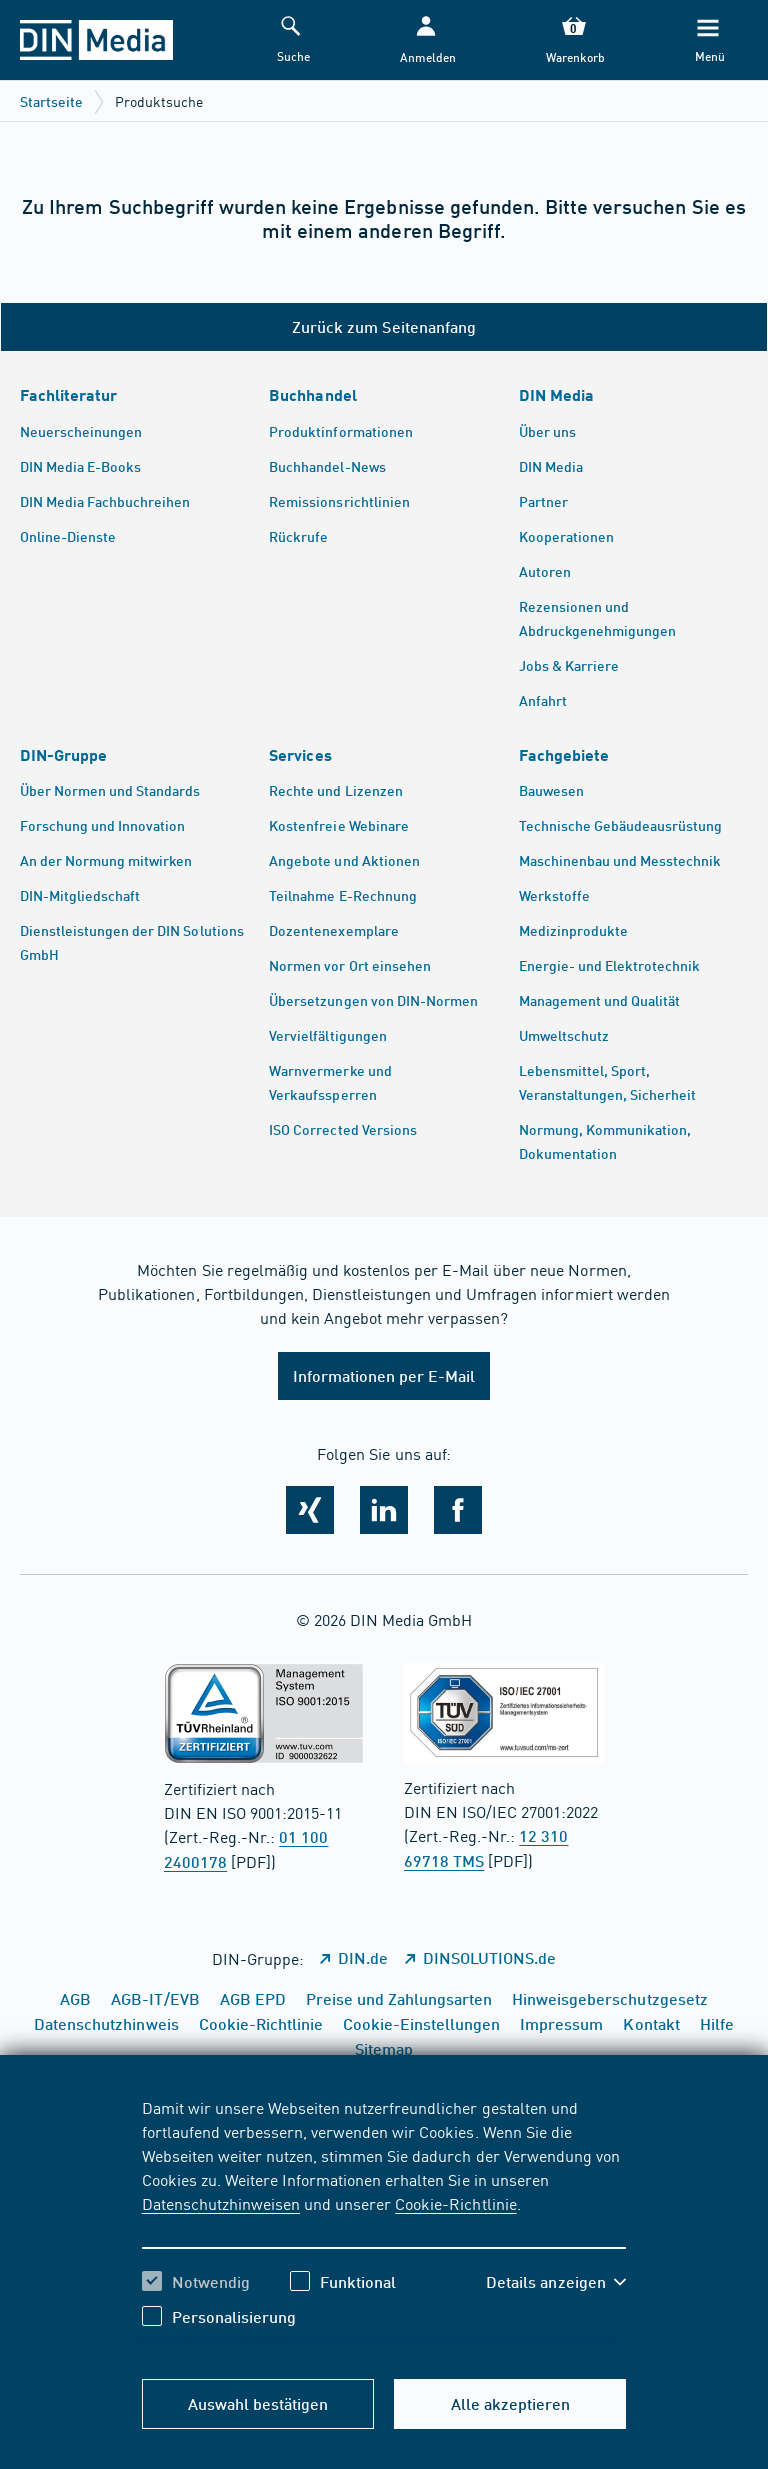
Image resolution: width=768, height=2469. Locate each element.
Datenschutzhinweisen (221, 2203)
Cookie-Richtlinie (455, 2203)
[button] (426, 40)
